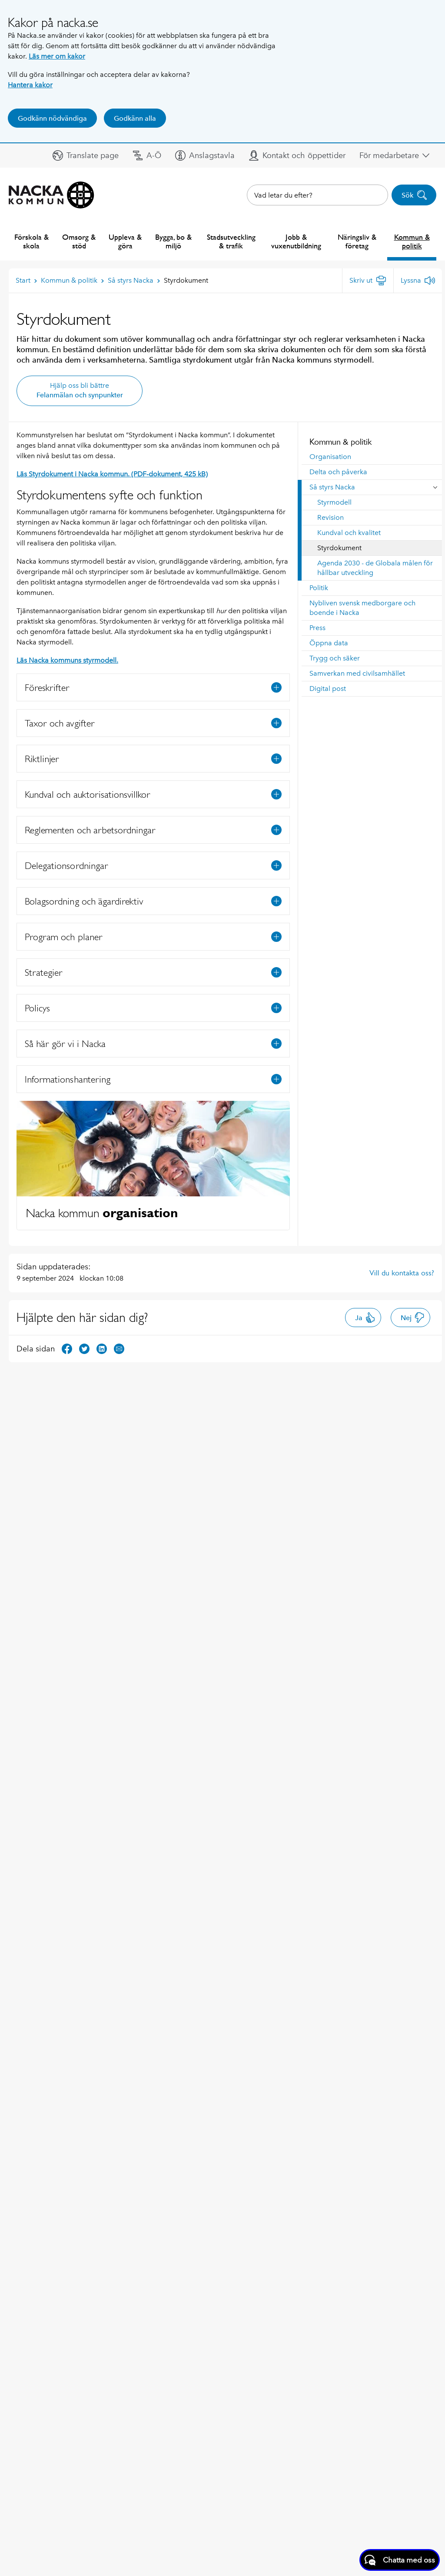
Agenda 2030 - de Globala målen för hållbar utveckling (375, 568)
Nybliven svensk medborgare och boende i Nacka (362, 608)
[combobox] (317, 195)
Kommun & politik (412, 241)
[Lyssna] (418, 280)
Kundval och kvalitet (349, 532)
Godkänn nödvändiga (52, 118)
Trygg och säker (334, 658)
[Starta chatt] (399, 2560)
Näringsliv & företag (357, 241)
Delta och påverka (338, 472)
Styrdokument (339, 548)
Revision (330, 517)
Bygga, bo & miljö (173, 241)
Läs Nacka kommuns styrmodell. (67, 660)
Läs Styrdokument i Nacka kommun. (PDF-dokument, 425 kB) (112, 474)
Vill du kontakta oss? (401, 1272)
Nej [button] (413, 1317)
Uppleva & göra (125, 241)
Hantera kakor (30, 85)
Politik (318, 588)
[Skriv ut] (367, 280)
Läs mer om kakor (57, 56)
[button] (85, 155)
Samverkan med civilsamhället (357, 673)
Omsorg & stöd (79, 241)
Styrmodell (334, 502)
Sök (414, 195)
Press (317, 628)
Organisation (330, 456)
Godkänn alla (135, 118)
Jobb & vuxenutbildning (296, 241)
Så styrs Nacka (332, 487)
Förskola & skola (31, 241)
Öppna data (328, 643)
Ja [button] (365, 1317)
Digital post (327, 688)
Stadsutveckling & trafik (231, 241)
